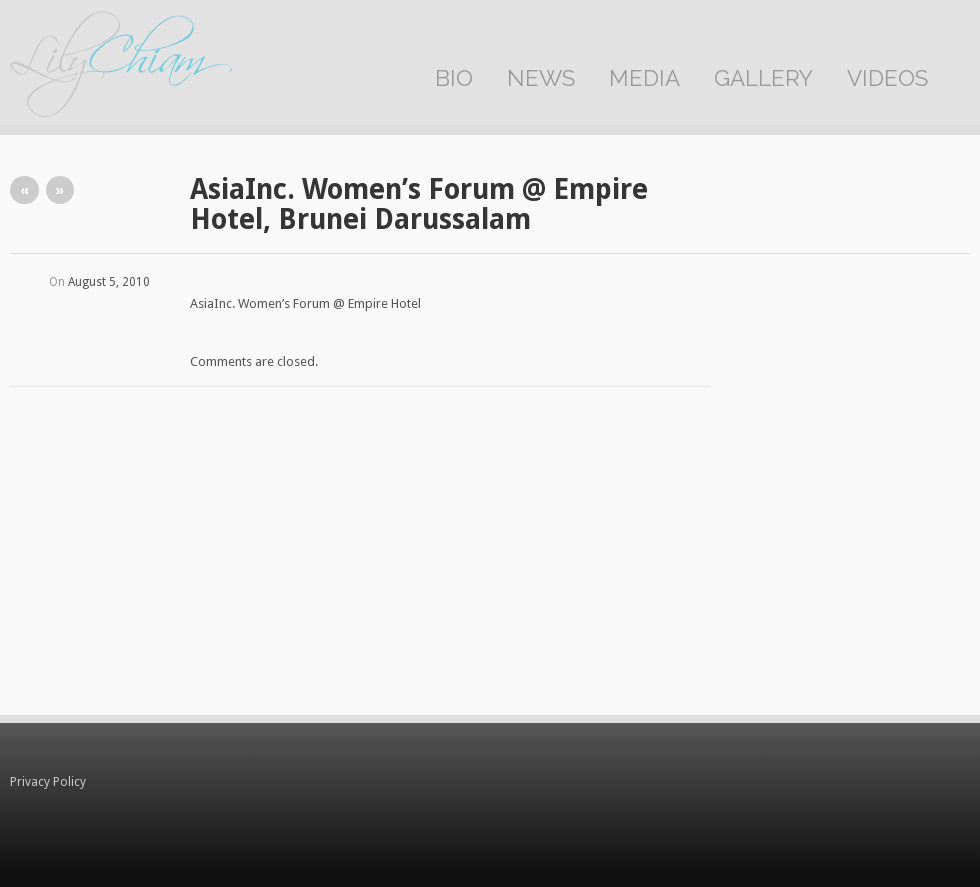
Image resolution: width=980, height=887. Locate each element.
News (541, 78)
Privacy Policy (48, 782)
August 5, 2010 (109, 282)
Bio (454, 78)
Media (644, 78)
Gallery (763, 78)
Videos (887, 78)
